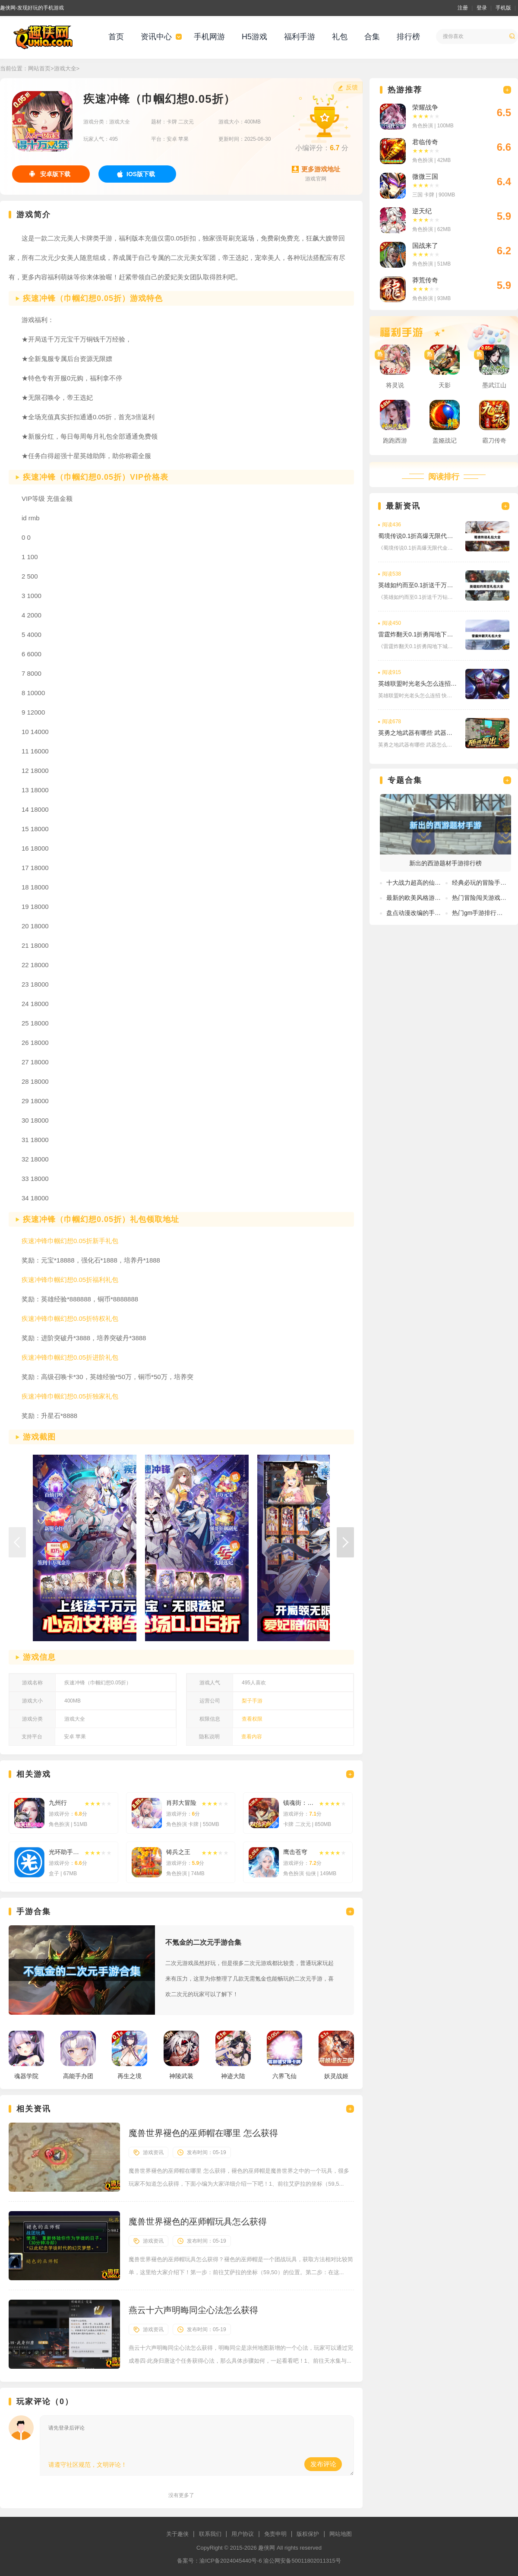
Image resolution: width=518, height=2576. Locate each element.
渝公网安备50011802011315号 (302, 2560)
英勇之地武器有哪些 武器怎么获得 (417, 732)
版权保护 (308, 2534)
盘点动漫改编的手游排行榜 (422, 912)
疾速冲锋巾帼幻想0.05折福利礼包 (70, 1279)
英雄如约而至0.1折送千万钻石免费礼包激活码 (417, 585)
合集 (372, 36)
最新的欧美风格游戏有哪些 (422, 897)
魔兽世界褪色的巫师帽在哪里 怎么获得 (203, 2133)
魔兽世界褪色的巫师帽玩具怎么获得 (198, 2221)
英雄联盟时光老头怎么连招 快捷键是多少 (417, 683)
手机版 (503, 8)
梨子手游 (252, 1701)
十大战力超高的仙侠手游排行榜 (428, 882)
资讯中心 (156, 36)
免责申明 (275, 2534)
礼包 (339, 36)
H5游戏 (254, 36)
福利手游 (299, 36)
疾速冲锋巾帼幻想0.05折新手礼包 (70, 1240)
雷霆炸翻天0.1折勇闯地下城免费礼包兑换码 (417, 634)
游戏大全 (65, 68)
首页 (116, 36)
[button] (345, 1542)
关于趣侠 (177, 2534)
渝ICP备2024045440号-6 (230, 2560)
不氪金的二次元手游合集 (203, 1942)
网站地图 (340, 2534)
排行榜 (408, 36)
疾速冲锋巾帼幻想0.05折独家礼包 (70, 1396)
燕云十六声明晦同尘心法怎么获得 (193, 2310)
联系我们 (210, 2534)
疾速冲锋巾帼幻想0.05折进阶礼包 (70, 1357)
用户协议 (242, 2534)
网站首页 (39, 68)
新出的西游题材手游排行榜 (445, 863)
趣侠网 (266, 2547)
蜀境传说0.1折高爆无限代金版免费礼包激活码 (417, 535)
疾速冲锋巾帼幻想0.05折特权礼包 (70, 1318)
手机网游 (209, 36)
